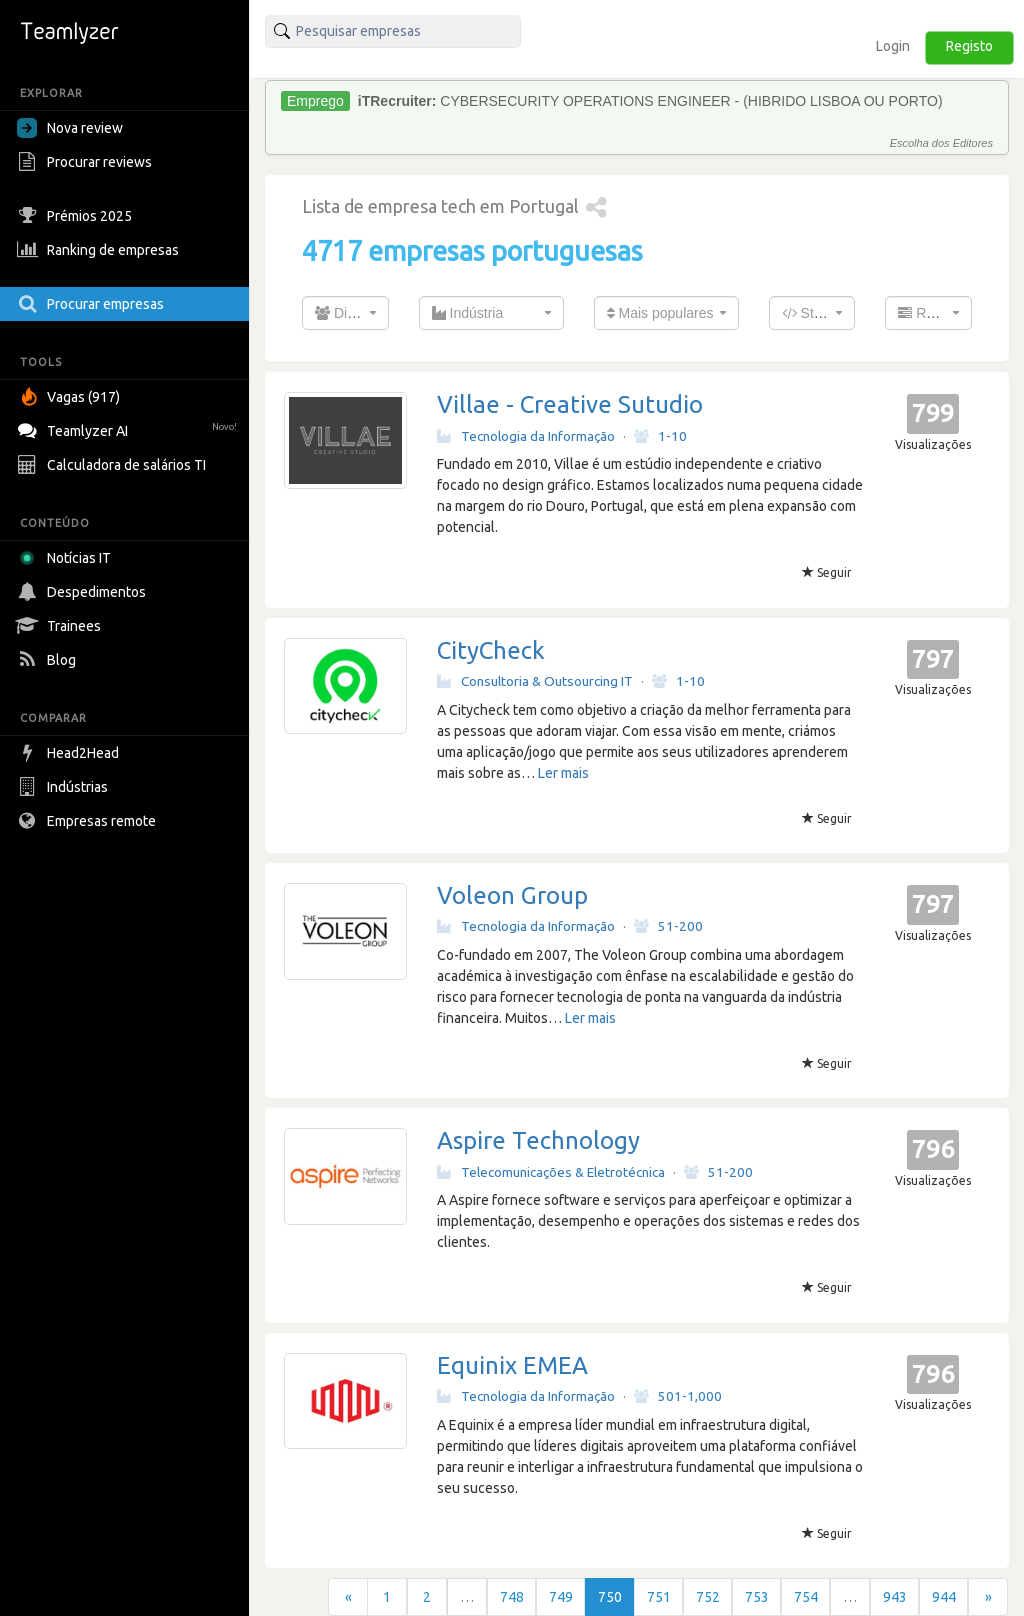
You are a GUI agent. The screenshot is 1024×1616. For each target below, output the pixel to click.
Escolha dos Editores (941, 143)
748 (512, 1597)
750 (610, 1597)
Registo (969, 46)
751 (659, 1597)
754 (806, 1597)
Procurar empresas (93, 304)
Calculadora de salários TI (114, 465)
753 (757, 1597)
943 (895, 1597)
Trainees (61, 626)
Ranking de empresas (100, 250)
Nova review (70, 128)
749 (561, 1597)
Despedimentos (84, 592)
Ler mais (563, 773)
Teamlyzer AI (129, 428)
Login (893, 46)
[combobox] (345, 313)
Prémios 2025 (77, 216)
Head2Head (70, 753)
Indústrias (65, 787)
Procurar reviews (87, 162)
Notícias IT (67, 558)
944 (944, 1597)
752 (708, 1597)
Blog (49, 660)
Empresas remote (89, 821)
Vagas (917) (71, 397)
